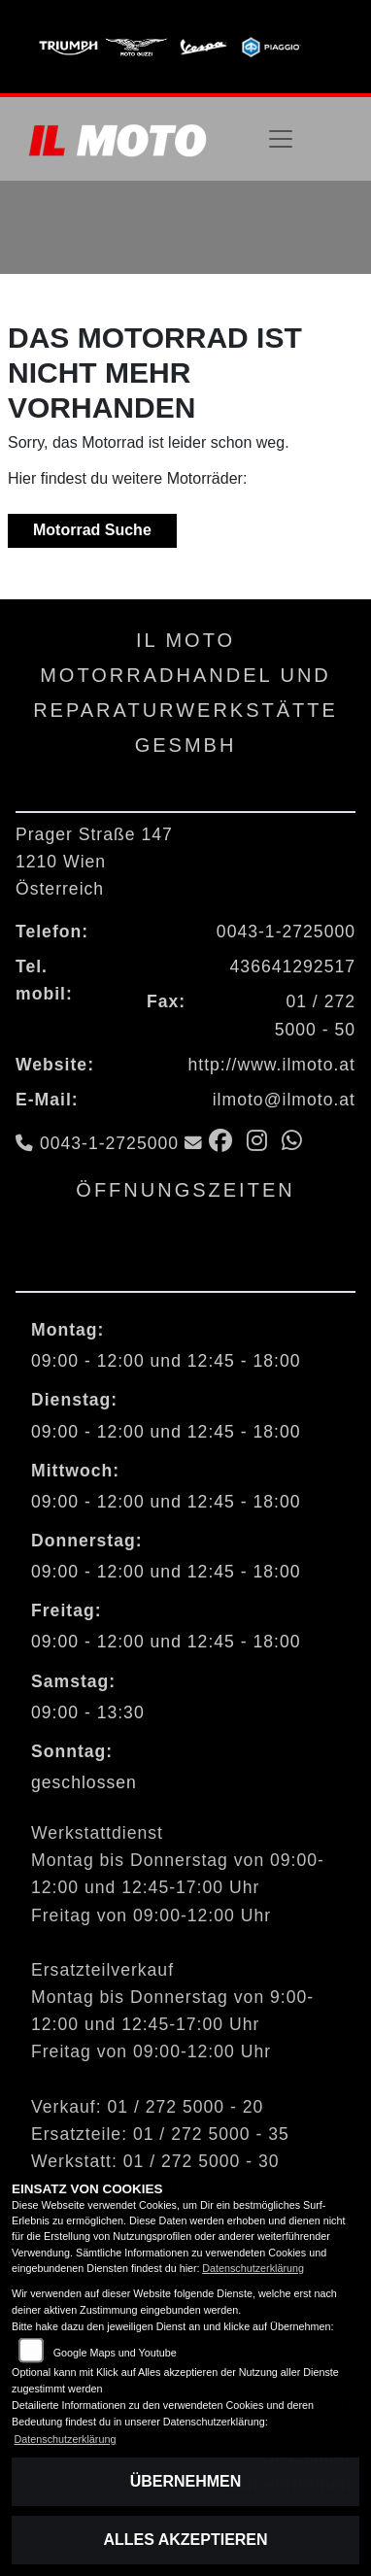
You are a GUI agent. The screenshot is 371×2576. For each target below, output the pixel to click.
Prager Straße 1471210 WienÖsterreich (94, 861)
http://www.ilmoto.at (271, 1064)
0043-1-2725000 (286, 931)
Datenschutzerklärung (253, 2268)
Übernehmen (186, 2481)
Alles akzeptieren (185, 2539)
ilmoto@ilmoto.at (284, 1099)
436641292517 (292, 966)
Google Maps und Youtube (115, 2352)
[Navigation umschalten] (281, 139)
